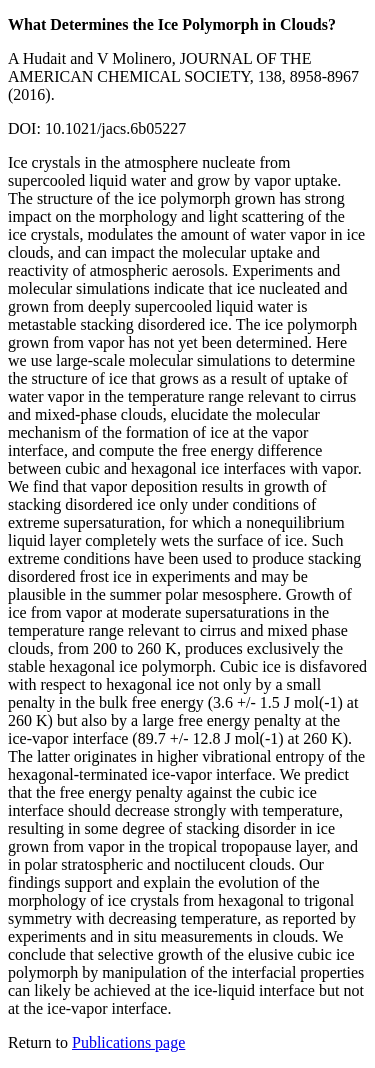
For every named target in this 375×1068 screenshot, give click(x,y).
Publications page (128, 1042)
